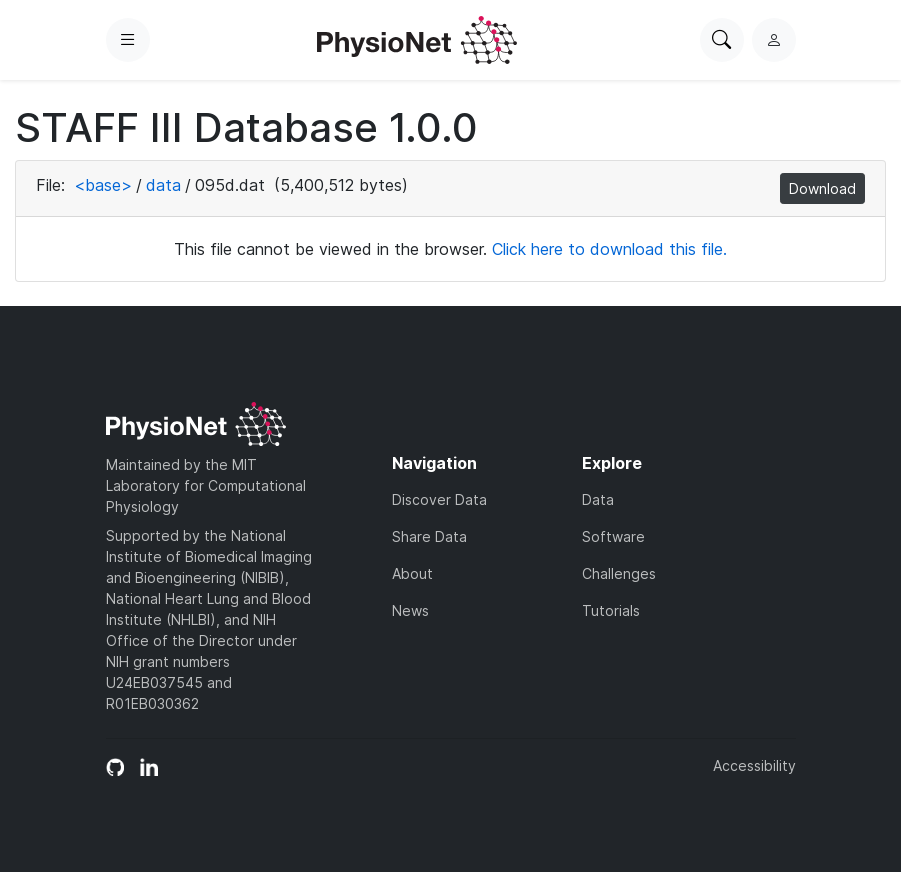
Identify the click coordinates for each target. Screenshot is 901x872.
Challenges (619, 573)
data (163, 185)
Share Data (429, 536)
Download (822, 188)
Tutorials (611, 610)
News (410, 610)
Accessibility (754, 765)
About (412, 573)
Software (613, 536)
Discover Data (439, 499)
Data (598, 499)
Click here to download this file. (609, 249)
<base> (103, 185)
